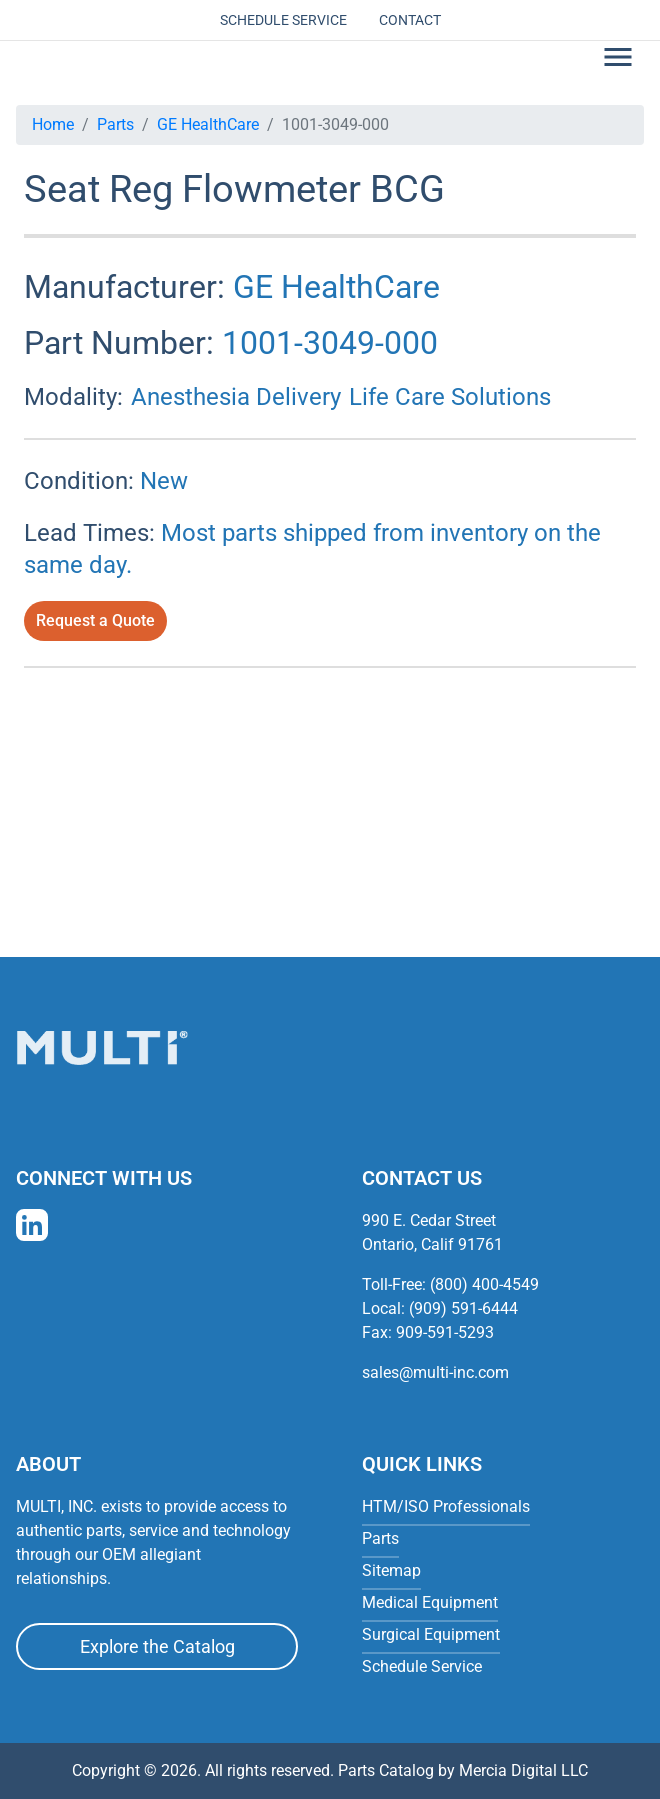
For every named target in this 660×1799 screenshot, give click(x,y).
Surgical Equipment (431, 1634)
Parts (115, 124)
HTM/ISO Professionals (446, 1506)
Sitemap (391, 1570)
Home (53, 124)
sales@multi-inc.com (435, 1372)
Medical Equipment (430, 1602)
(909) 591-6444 (463, 1308)
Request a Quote (95, 620)
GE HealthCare (208, 124)
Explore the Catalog (157, 1646)
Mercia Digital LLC (523, 1770)
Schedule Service (283, 20)
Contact (410, 20)
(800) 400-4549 (484, 1284)
